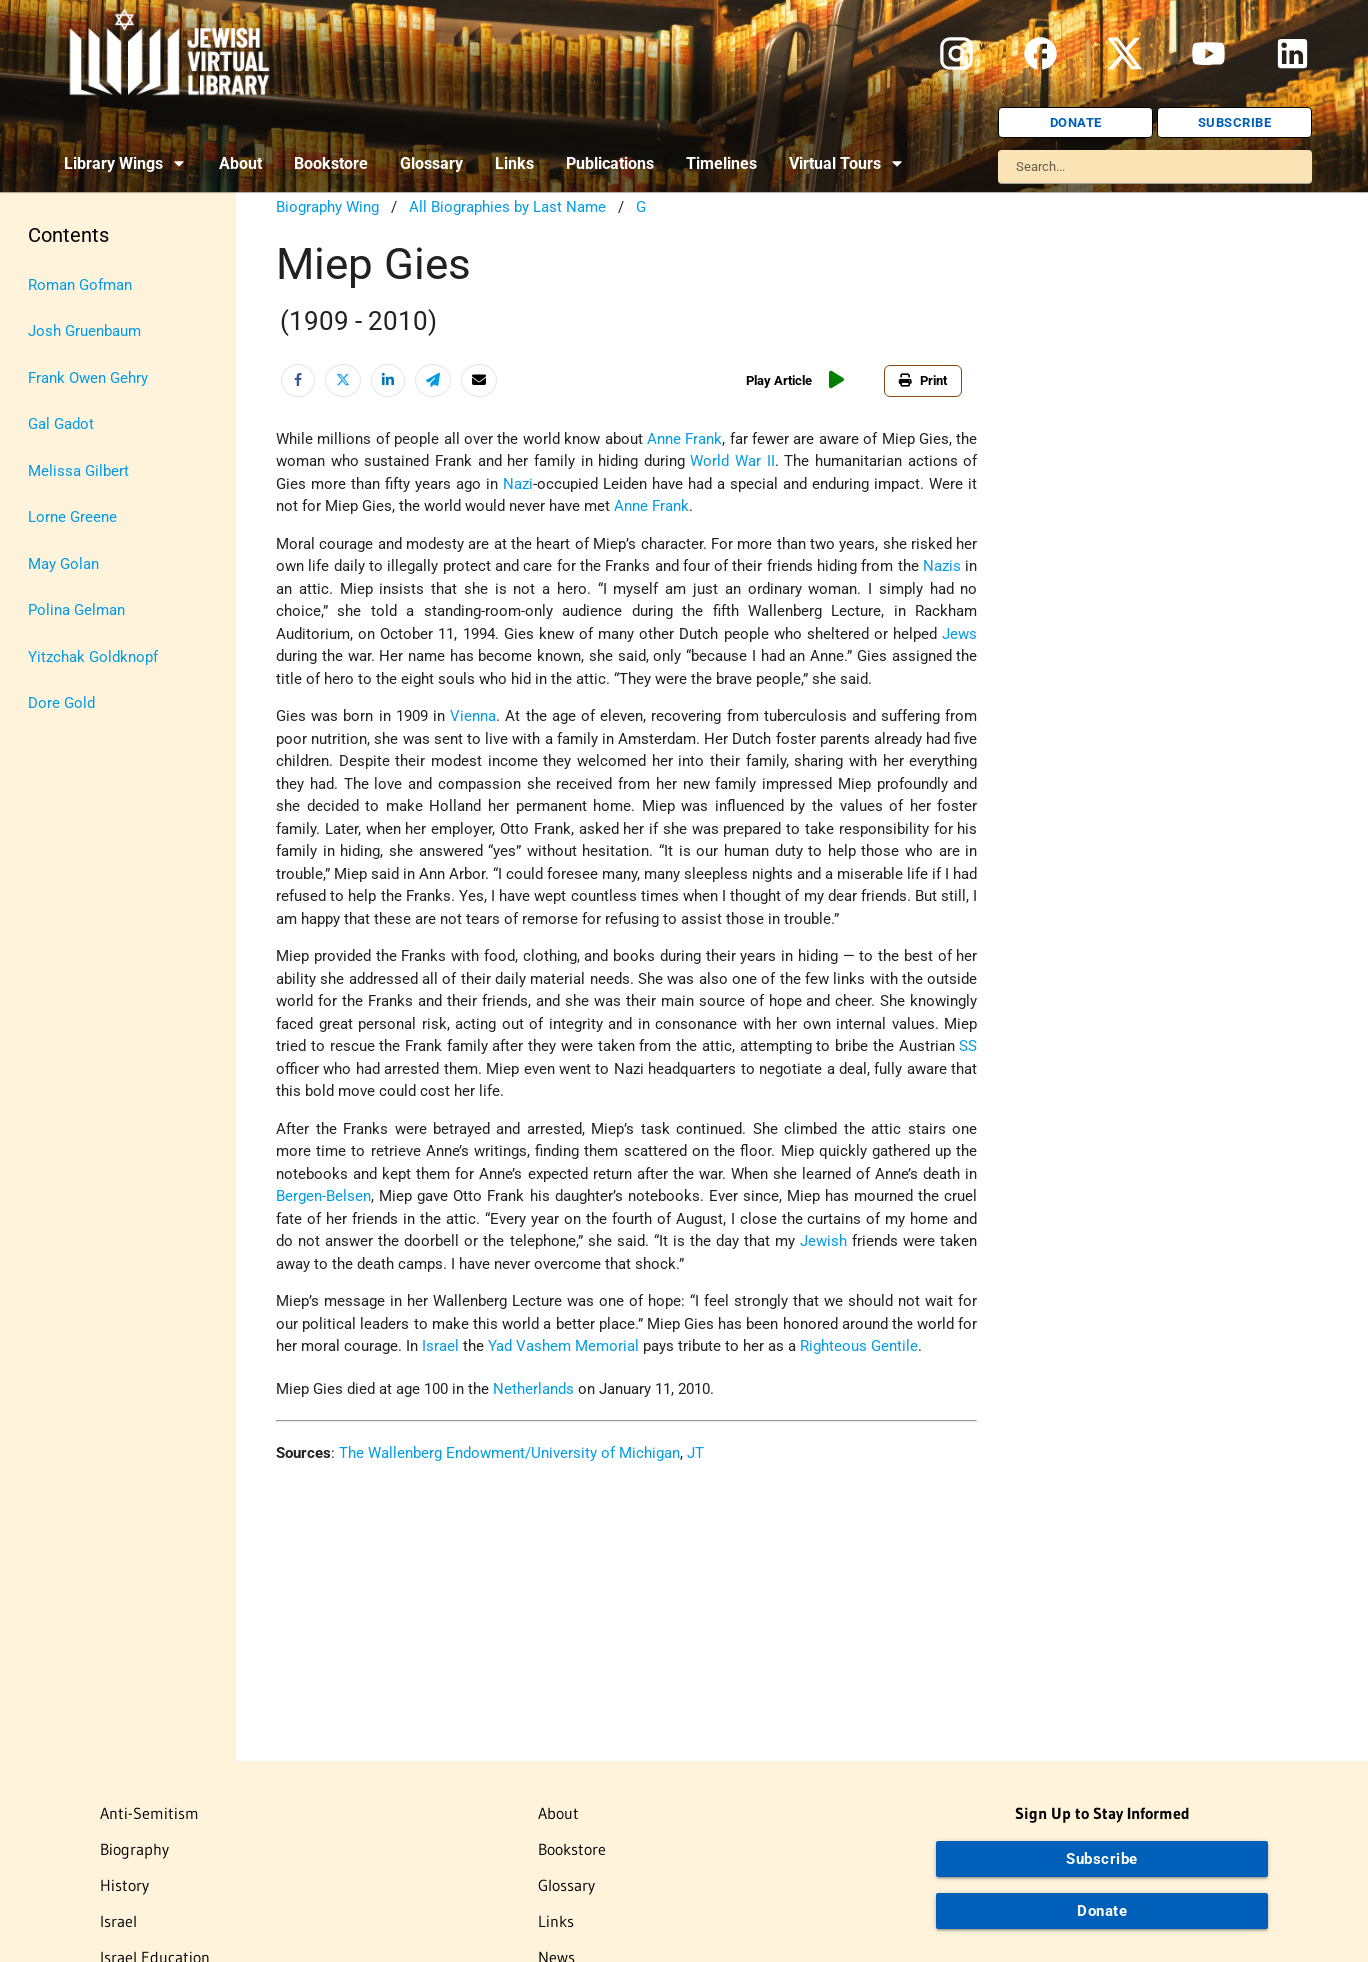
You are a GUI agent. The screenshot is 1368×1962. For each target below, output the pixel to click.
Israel (440, 1346)
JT (695, 1453)
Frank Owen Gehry (88, 378)
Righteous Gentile (859, 1346)
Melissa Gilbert (78, 471)
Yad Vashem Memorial (563, 1346)
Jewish (823, 1241)
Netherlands (533, 1389)
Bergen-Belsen (323, 1196)
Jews (959, 634)
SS (968, 1046)
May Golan (63, 564)
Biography (134, 1849)
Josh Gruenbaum (84, 331)
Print (923, 380)
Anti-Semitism (149, 1813)
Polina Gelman (76, 610)
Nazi (518, 484)
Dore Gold (61, 703)
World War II (732, 461)
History (124, 1885)
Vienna (473, 716)
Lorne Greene (72, 517)
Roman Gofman (80, 285)
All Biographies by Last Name (507, 207)
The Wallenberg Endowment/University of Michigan (509, 1453)
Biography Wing (327, 207)
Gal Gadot (61, 424)
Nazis (942, 566)
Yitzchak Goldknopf (93, 657)
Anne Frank (684, 439)
